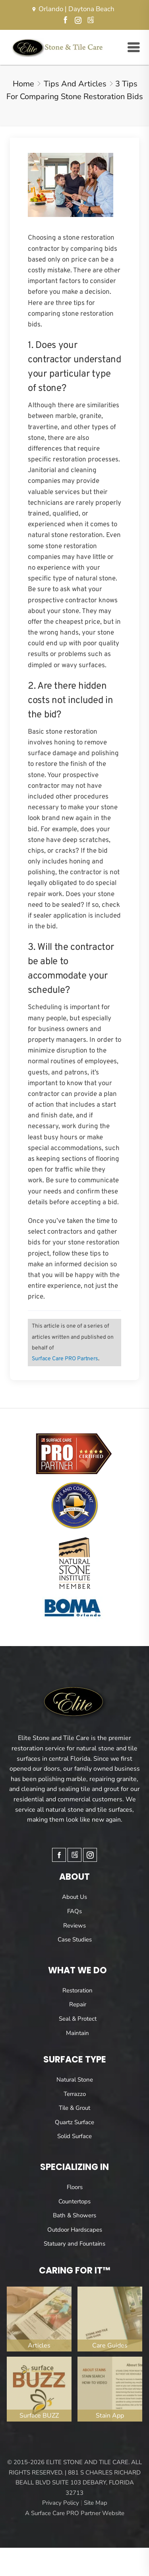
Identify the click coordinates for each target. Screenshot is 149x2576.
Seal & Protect (78, 2019)
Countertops (74, 2201)
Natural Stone (74, 2080)
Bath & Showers (74, 2215)
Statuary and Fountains (74, 2244)
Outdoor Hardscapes (74, 2230)
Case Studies (75, 1939)
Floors (75, 2187)
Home (23, 83)
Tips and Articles (75, 83)
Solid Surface (74, 2136)
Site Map (95, 2503)
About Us (74, 1897)
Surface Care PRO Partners (65, 1358)
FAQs (74, 1911)
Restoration (77, 1990)
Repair (77, 2004)
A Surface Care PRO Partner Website (74, 2513)
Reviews (74, 1926)
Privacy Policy (60, 2503)
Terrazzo (75, 2094)
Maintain (77, 2033)
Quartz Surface (74, 2122)
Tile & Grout (74, 2108)
